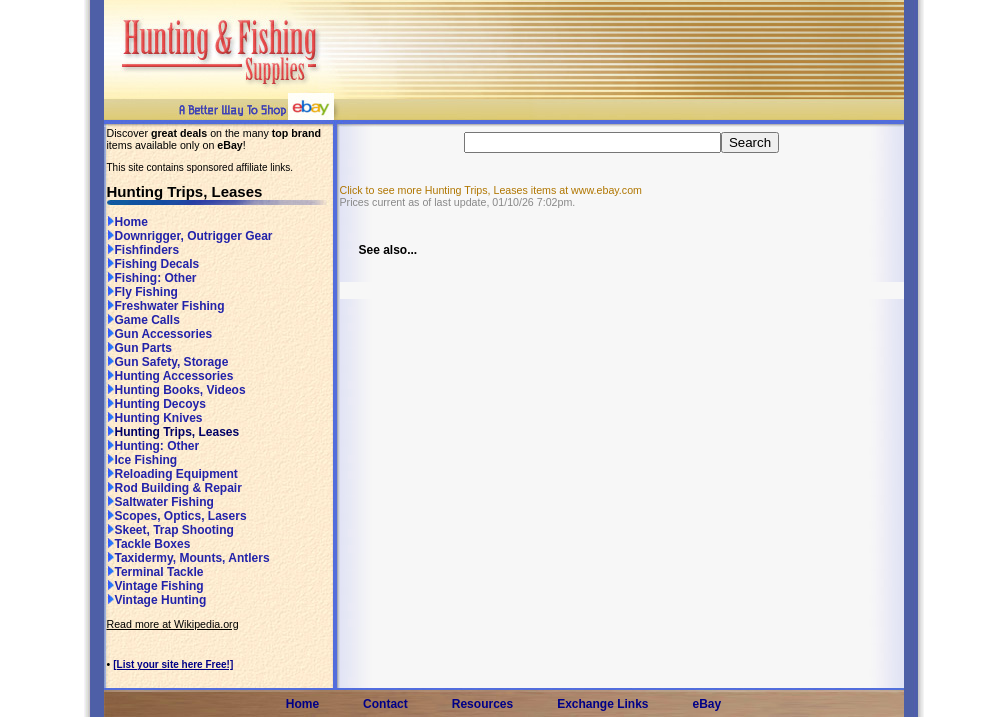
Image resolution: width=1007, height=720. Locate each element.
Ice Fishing (142, 460)
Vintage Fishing (155, 586)
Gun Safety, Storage (168, 362)
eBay (707, 704)
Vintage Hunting (157, 600)
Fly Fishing (142, 292)
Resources (482, 704)
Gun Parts (139, 348)
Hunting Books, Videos (176, 390)
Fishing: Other (152, 278)
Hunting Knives (155, 418)
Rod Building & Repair (174, 488)
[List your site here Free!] (173, 664)
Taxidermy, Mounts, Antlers (188, 558)
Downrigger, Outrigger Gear (190, 236)
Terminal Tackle (155, 572)
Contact (385, 704)
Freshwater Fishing (166, 306)
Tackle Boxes (149, 544)
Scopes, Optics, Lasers (177, 516)
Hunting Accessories (170, 376)
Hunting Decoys (156, 404)
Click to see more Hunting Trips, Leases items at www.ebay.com (491, 190)
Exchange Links (602, 704)
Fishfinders (143, 250)
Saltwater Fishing (160, 502)
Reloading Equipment (172, 474)
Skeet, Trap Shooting (170, 530)
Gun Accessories (160, 334)
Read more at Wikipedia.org (173, 624)
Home (127, 222)
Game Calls (143, 320)
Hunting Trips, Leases (173, 432)
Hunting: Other (153, 446)
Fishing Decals (153, 264)
